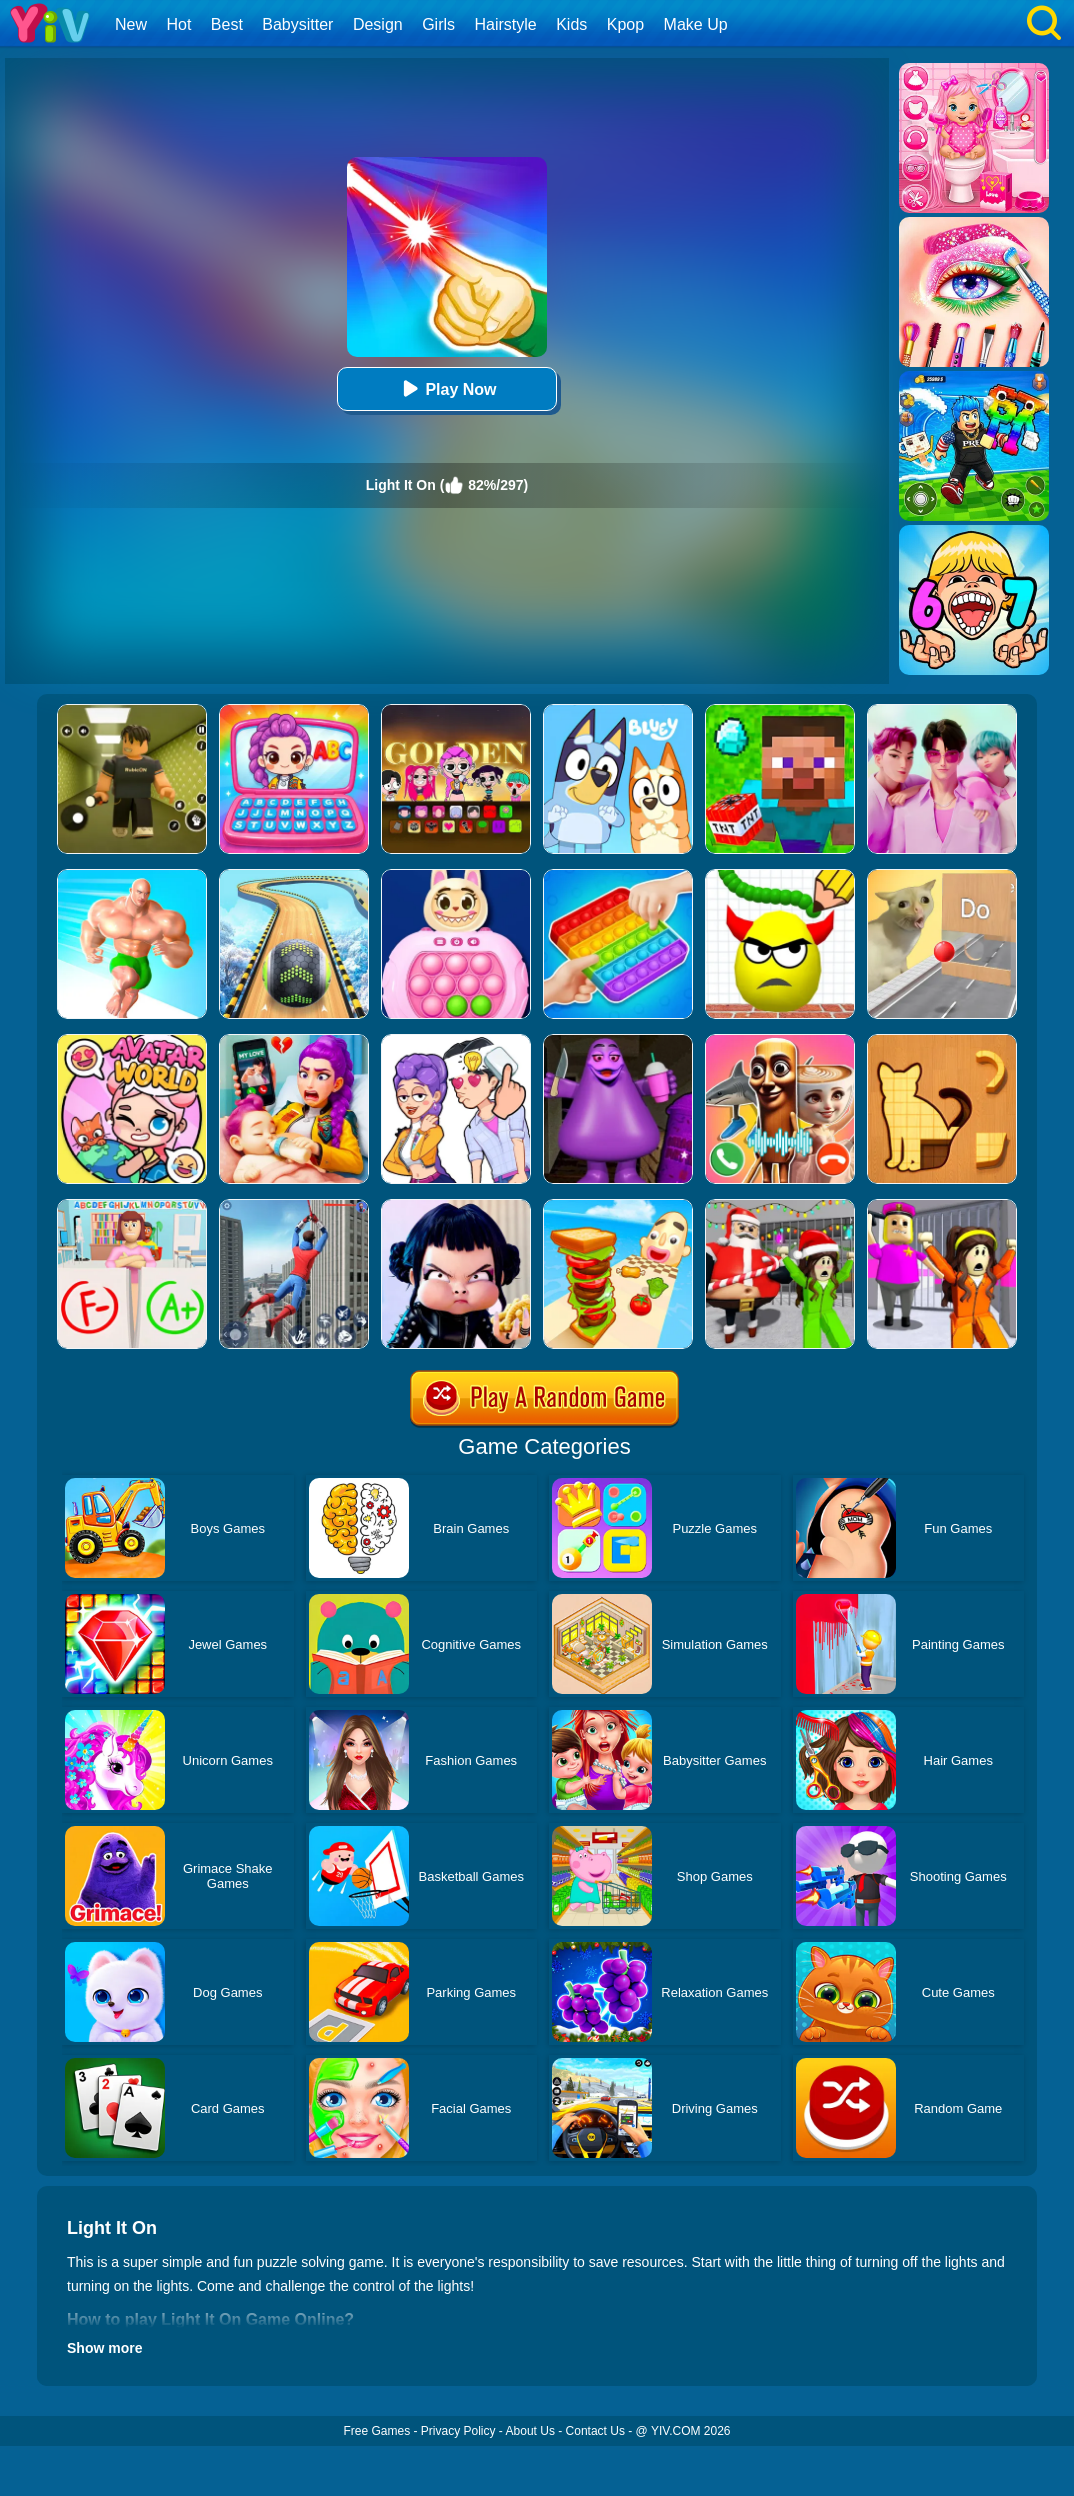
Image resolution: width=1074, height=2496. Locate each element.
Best (227, 24)
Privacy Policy (458, 2431)
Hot (178, 24)
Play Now (446, 388)
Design (378, 24)
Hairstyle (506, 24)
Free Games (376, 2431)
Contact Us (595, 2431)
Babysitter (297, 24)
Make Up (696, 24)
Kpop (625, 24)
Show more (104, 2348)
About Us (530, 2431)
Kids (571, 24)
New (131, 24)
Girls (438, 24)
